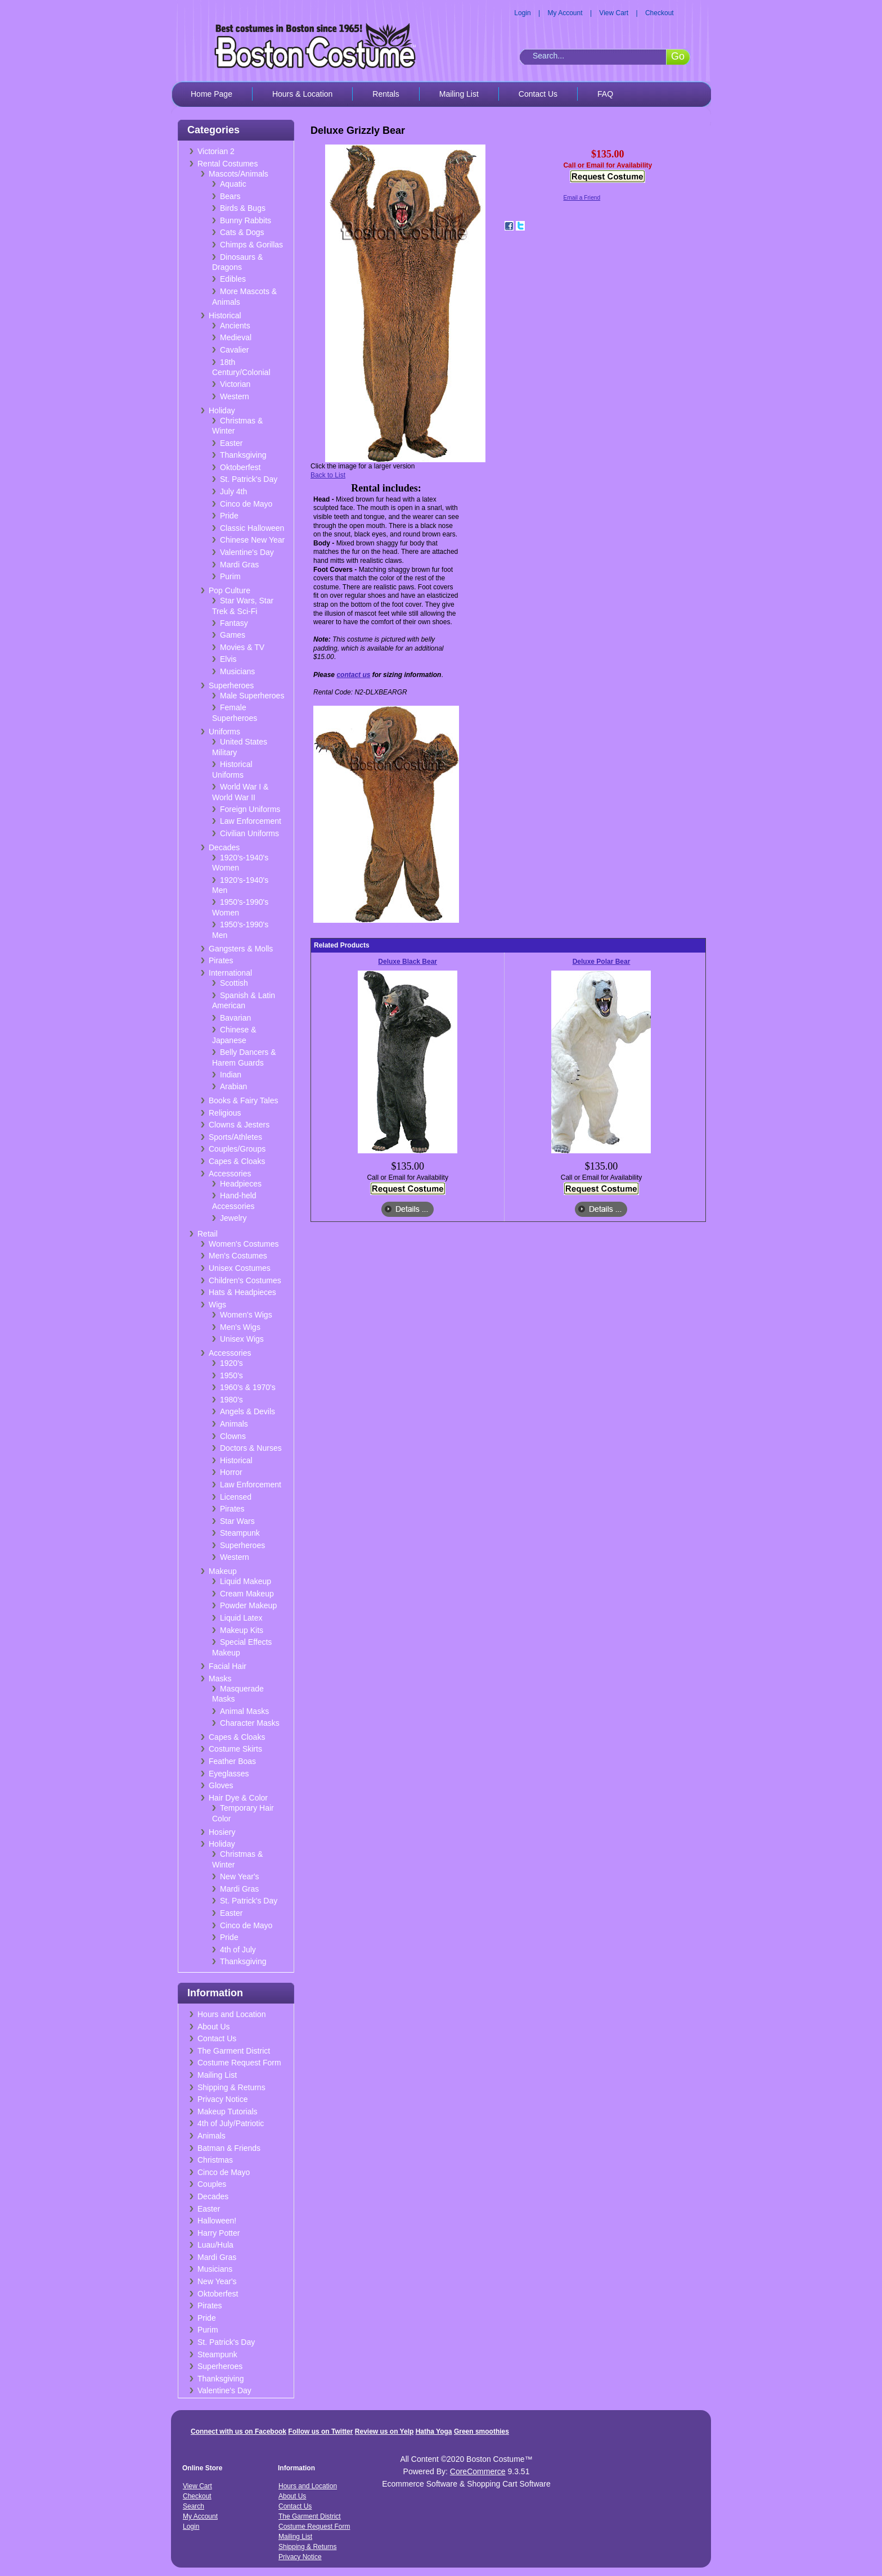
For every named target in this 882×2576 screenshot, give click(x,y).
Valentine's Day (247, 552)
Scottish (234, 982)
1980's (231, 1399)
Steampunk (240, 1532)
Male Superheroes (252, 695)
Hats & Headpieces (242, 1292)
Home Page (211, 93)
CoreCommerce (478, 2471)
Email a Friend (581, 198)
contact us (353, 675)
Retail (207, 1233)
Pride (229, 515)
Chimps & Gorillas (251, 244)
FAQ (605, 93)
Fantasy (234, 623)
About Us (213, 2026)
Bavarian (235, 1017)
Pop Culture (229, 590)
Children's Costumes (245, 1280)
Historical (225, 315)
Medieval (235, 337)
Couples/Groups (237, 1148)
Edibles (233, 278)
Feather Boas (232, 1761)
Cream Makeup (247, 1593)
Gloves (221, 1785)
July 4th (233, 491)
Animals (234, 1423)
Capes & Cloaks (237, 1161)
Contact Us (538, 93)
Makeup (223, 1571)
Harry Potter (218, 2232)
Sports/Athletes (235, 1137)
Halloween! (216, 2220)
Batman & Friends (228, 2148)
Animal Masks (244, 1711)
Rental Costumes (227, 163)
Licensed (235, 1496)
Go (678, 56)
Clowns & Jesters (239, 1124)
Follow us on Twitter (320, 2431)
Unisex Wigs (242, 1338)
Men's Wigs (240, 1327)
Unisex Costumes (240, 1268)
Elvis (228, 659)
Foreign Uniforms (250, 809)
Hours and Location (231, 2014)
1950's (231, 1375)
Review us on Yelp (384, 2431)
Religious (225, 1112)
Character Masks (250, 1722)
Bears (230, 196)
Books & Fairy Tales (243, 1100)
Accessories (230, 1173)
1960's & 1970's (248, 1387)
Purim (230, 576)
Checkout (659, 13)
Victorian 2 (216, 151)
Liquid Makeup (245, 1581)
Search (193, 2506)
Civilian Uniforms (249, 833)
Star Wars (237, 1521)
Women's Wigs (246, 1314)
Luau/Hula (215, 2244)
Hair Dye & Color (238, 1797)
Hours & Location (302, 93)
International (230, 972)
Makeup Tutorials (227, 2111)
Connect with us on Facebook (238, 2431)
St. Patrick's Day (248, 479)
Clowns (233, 1436)
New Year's (239, 1876)
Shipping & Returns (231, 2087)
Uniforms (224, 731)
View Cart (613, 13)
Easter (231, 443)
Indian (230, 1074)
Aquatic (233, 183)
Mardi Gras (239, 564)
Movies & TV (242, 647)
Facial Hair (227, 1666)
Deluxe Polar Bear (602, 962)
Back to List (327, 475)
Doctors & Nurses (251, 1447)
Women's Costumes (244, 1243)
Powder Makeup (248, 1605)
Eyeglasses (229, 1773)
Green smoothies (481, 2431)
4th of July (238, 1949)
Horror (231, 1472)
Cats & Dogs (242, 232)
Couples (211, 2184)
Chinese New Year (252, 539)
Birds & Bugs (243, 208)
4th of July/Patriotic (230, 2123)
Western (234, 396)
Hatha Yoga (434, 2431)
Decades (224, 847)
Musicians (237, 671)
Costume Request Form (239, 2062)
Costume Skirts (235, 1748)
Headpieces (241, 1183)
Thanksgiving (243, 454)
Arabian (233, 1086)
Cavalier (234, 349)
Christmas (215, 2159)
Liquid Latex (241, 1617)
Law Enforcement (250, 820)
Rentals (385, 93)
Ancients (235, 325)
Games (232, 634)
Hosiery (222, 1832)
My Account (565, 13)
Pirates (221, 960)
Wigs (217, 1304)
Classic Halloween (252, 528)
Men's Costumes (238, 1255)
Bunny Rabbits (245, 220)
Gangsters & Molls (241, 948)
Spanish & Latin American (243, 1000)
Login (522, 13)
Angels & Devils (247, 1411)
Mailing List (459, 93)
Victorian (235, 384)
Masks (220, 1678)
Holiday (222, 410)
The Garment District (233, 2050)
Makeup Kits (241, 1630)
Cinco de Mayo (246, 503)
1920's (231, 1363)
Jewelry (233, 1217)
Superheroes (231, 685)
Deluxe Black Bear (407, 962)
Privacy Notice (222, 2099)
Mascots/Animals (238, 173)
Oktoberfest (240, 467)
